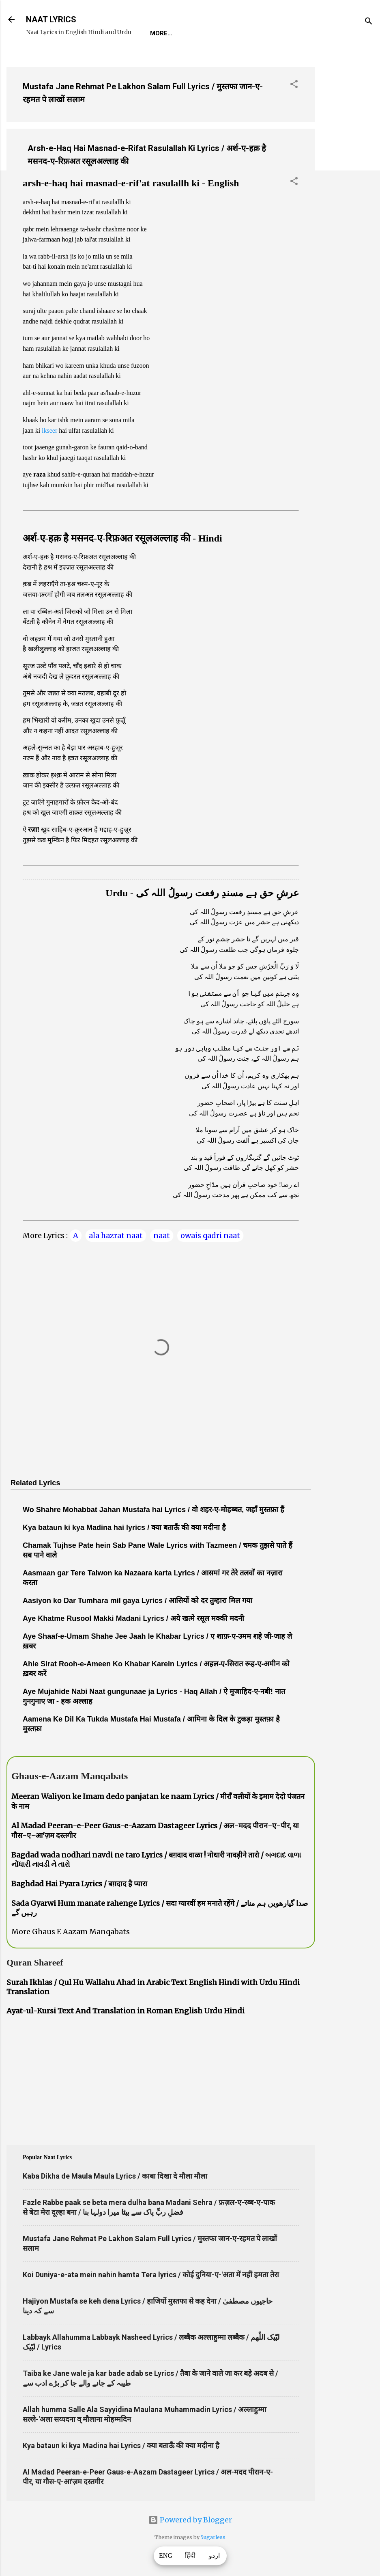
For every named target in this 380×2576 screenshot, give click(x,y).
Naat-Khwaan (248, 33)
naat (161, 1235)
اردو (214, 2555)
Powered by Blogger (190, 2519)
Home (159, 33)
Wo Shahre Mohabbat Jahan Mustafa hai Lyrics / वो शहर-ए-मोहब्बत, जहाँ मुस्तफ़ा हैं (153, 1510)
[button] (294, 85)
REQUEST (196, 33)
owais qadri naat (210, 1235)
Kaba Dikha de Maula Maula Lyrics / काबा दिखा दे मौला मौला (115, 2176)
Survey (297, 33)
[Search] (369, 22)
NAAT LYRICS (51, 19)
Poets (334, 33)
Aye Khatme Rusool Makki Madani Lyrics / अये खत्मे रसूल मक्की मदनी (133, 1618)
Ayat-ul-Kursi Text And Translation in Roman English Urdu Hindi (125, 2010)
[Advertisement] (348, 182)
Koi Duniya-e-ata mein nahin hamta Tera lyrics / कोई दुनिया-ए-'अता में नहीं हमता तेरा (151, 2274)
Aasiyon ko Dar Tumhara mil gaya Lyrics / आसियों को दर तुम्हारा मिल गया (137, 1601)
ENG (165, 2555)
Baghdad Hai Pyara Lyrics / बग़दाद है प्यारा (79, 1883)
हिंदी (190, 2555)
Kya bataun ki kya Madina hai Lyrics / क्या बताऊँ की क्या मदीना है (121, 2445)
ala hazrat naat (116, 1235)
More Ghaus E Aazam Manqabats (70, 1931)
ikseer (49, 430)
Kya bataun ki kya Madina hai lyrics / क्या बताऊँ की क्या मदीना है (124, 1527)
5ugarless (213, 2537)
